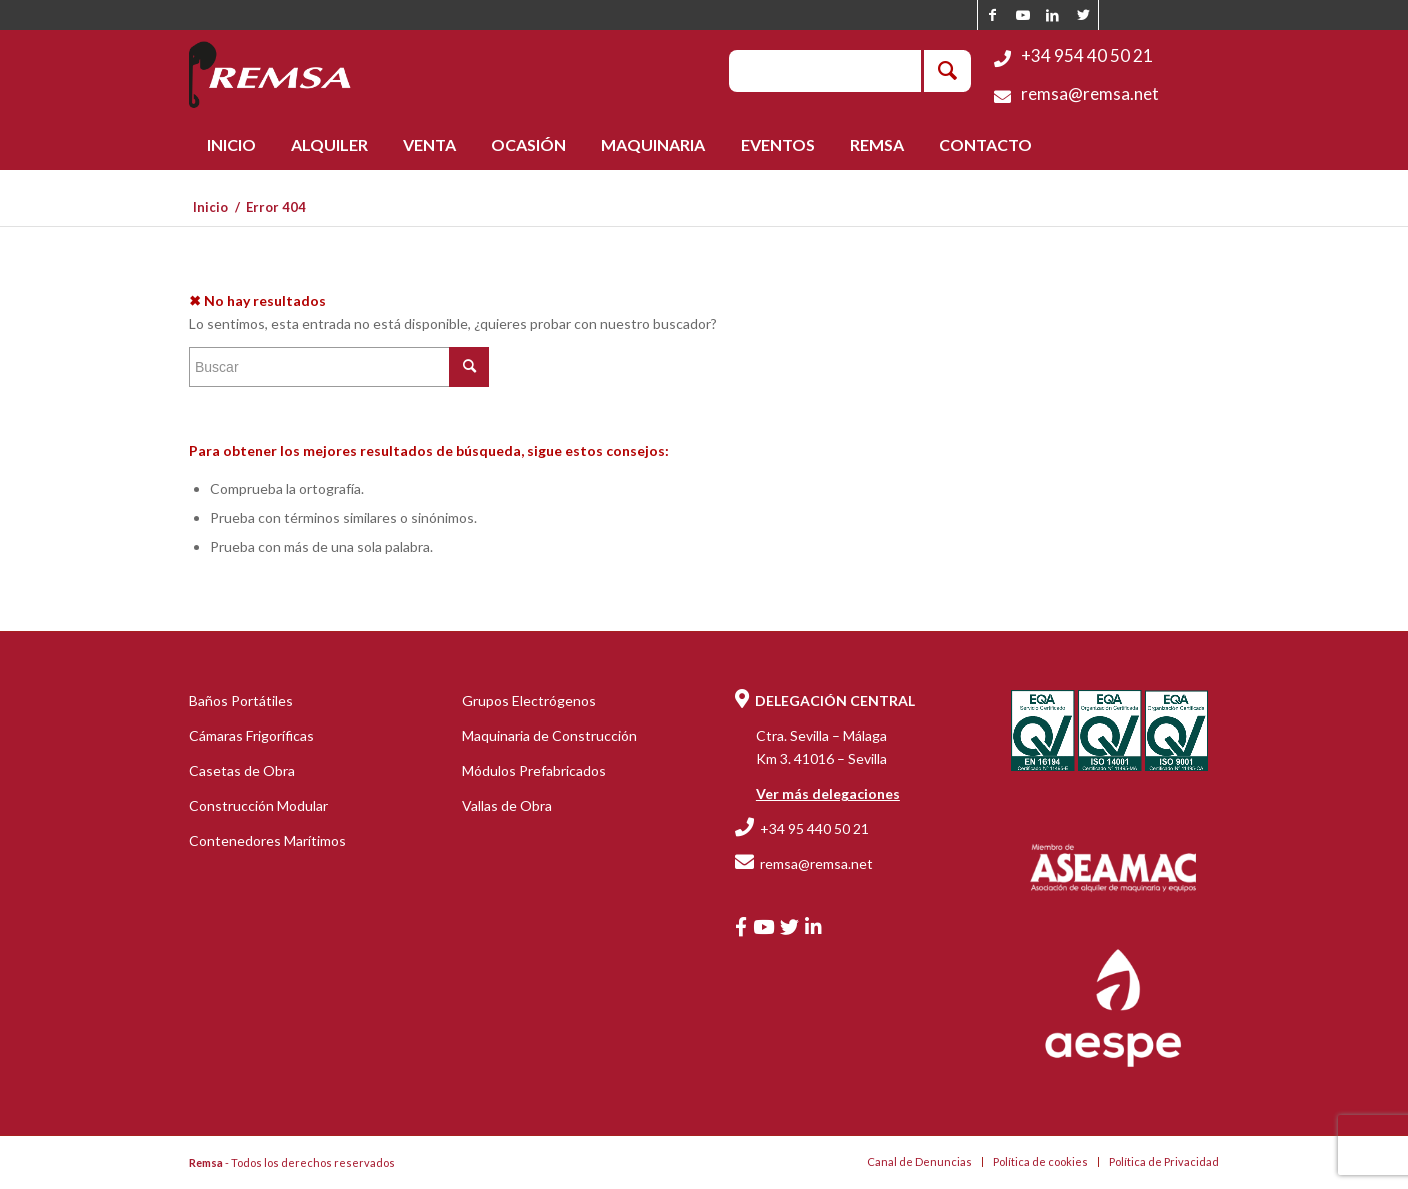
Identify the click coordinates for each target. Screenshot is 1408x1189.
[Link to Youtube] (1022, 15)
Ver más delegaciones (828, 793)
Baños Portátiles (241, 700)
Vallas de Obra (507, 805)
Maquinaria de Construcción (549, 735)
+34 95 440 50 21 (814, 828)
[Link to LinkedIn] (1052, 15)
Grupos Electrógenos (529, 700)
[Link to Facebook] (992, 15)
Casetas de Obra (242, 770)
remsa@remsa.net (1090, 93)
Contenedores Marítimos (267, 840)
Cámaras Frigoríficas (251, 735)
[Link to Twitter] (1083, 15)
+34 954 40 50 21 (1087, 55)
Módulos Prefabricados (534, 770)
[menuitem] (231, 145)
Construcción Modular (258, 805)
